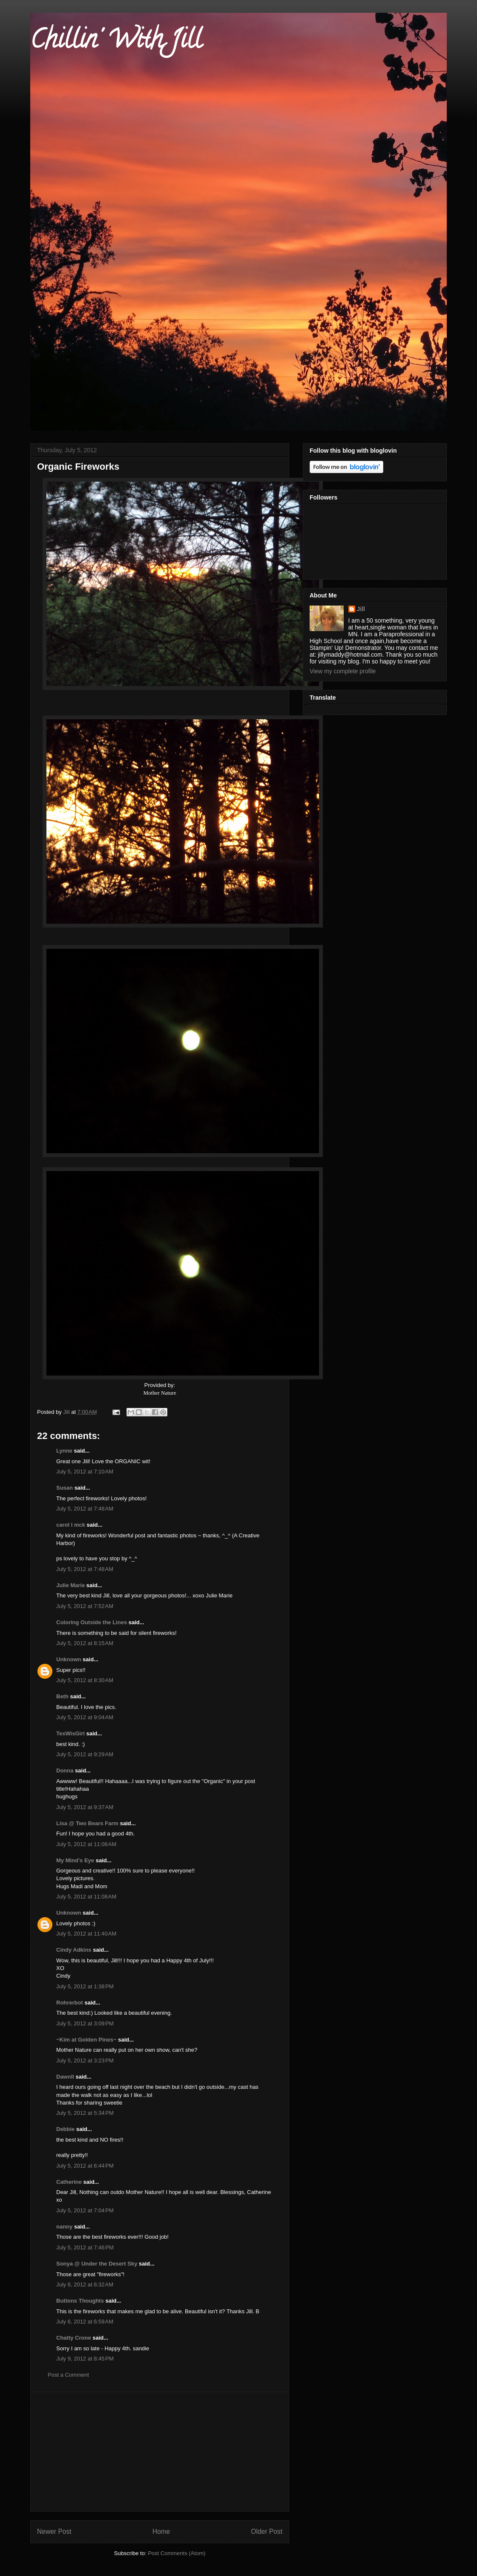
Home (161, 2531)
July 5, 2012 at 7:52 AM (84, 1606)
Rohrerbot (69, 2002)
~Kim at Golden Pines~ (86, 2039)
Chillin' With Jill (115, 42)
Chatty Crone (73, 2338)
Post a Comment (68, 2375)
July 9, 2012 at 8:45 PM (85, 2358)
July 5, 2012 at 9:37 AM (84, 1807)
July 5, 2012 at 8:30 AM (84, 1680)
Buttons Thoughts (80, 2300)
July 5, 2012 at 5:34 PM (85, 2113)
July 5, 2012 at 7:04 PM (85, 2210)
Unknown (68, 1659)
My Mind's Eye (75, 1860)
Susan (64, 1488)
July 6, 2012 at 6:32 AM (84, 2284)
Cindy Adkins (74, 1950)
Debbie (65, 2129)
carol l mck (70, 1525)
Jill (361, 609)
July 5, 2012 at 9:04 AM (84, 1717)
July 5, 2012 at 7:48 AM (84, 1508)
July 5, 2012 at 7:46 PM (85, 2247)
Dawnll (65, 2076)
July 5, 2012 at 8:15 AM (84, 1643)
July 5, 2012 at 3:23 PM (85, 2060)
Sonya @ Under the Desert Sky (96, 2263)
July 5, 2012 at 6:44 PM (85, 2165)
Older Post (266, 2531)
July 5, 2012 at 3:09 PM (85, 2023)
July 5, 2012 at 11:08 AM (86, 1844)
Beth (62, 1696)
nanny (64, 2226)
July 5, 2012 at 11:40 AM (86, 1933)
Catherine (69, 2182)
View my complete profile (343, 671)
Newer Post (54, 2531)
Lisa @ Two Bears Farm (87, 1823)
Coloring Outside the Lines (91, 1622)
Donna (64, 1770)
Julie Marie (70, 1585)
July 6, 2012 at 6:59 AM (84, 2321)
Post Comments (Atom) (176, 2553)
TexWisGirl (70, 1733)
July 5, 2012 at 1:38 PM (85, 1986)
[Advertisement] (160, 2451)
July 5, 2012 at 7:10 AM (84, 1471)
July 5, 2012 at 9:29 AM (84, 1754)
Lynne (64, 1450)
